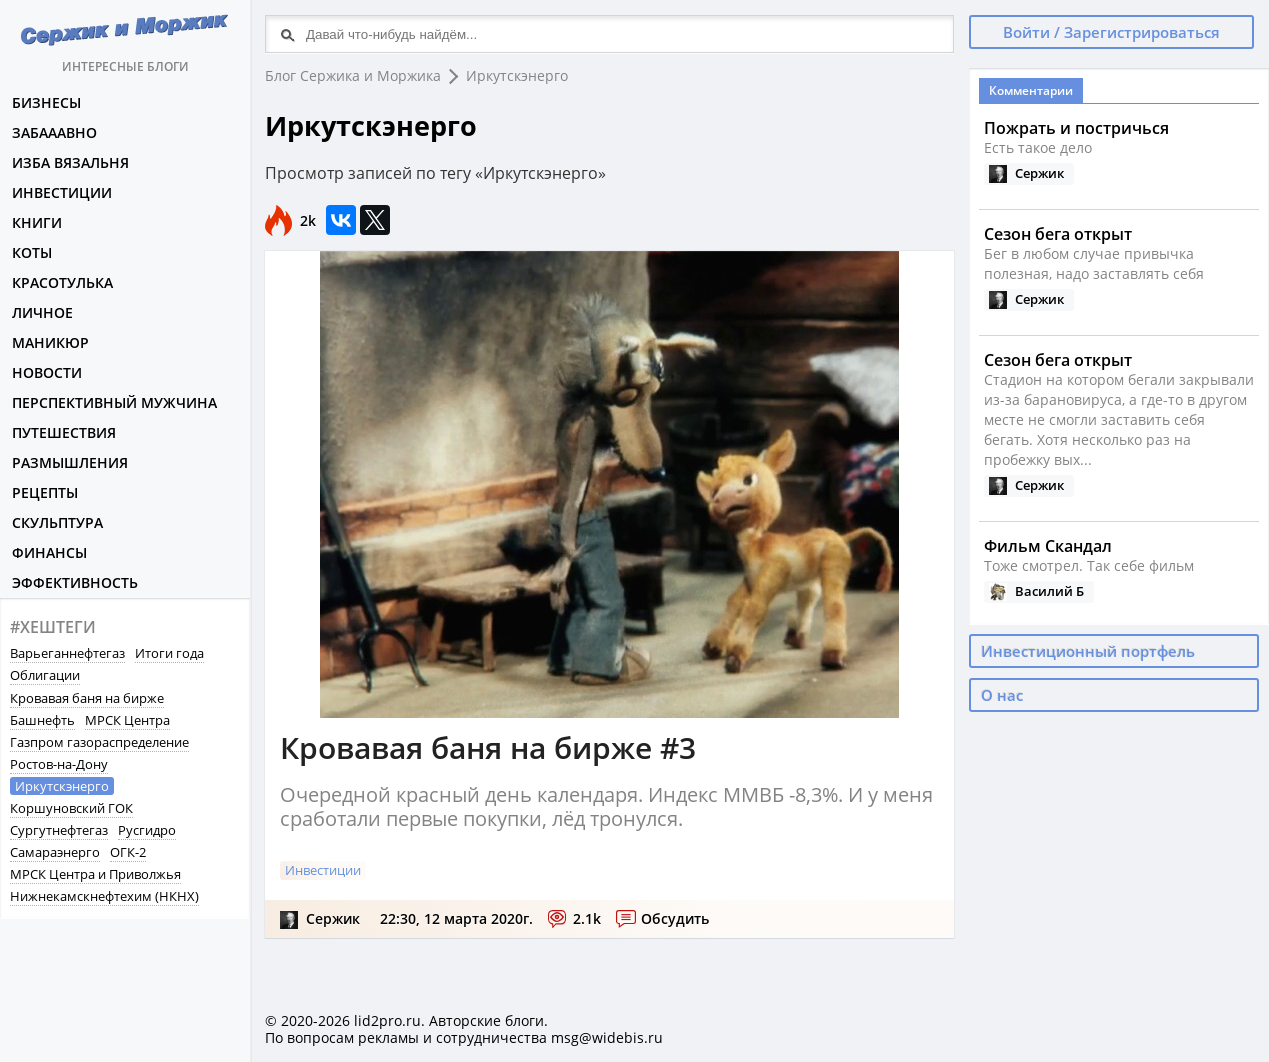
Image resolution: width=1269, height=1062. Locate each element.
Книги (37, 222)
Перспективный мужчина (114, 402)
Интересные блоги (125, 37)
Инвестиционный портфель (1088, 651)
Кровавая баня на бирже (87, 698)
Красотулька (62, 282)
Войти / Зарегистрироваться (1111, 32)
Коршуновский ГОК (71, 808)
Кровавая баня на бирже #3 (488, 747)
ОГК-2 (128, 852)
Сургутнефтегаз (59, 830)
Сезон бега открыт (1058, 234)
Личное (42, 312)
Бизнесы (46, 102)
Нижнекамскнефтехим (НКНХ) (104, 896)
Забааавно (54, 132)
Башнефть (42, 720)
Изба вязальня (70, 162)
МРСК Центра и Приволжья (95, 874)
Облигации (45, 675)
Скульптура (57, 522)
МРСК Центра (127, 720)
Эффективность (75, 582)
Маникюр (50, 342)
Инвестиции (62, 192)
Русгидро (147, 830)
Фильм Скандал (1048, 546)
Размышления (70, 462)
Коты (32, 252)
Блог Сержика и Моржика (353, 75)
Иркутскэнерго (62, 786)
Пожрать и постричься (1076, 128)
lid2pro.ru (387, 1020)
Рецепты (45, 492)
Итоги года (169, 653)
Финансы (49, 552)
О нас (1002, 695)
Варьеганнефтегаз (67, 653)
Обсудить (675, 918)
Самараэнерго (55, 852)
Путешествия (64, 432)
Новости (47, 372)
